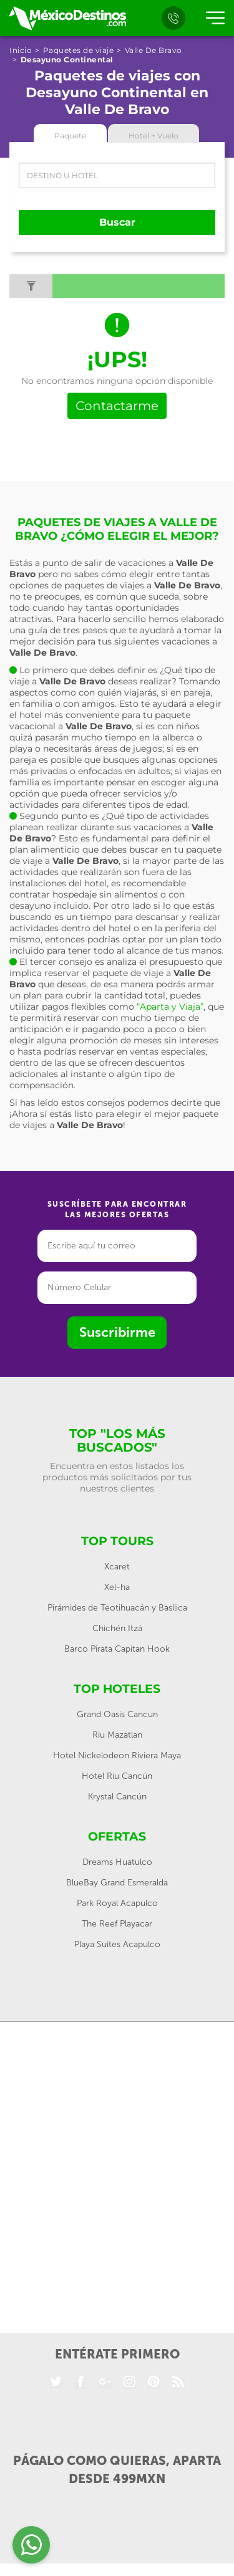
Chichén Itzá (117, 1628)
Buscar (117, 222)
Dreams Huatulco (117, 1862)
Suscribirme (117, 1332)
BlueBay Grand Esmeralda (117, 1882)
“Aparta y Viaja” (170, 1006)
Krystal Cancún (117, 1796)
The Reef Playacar (117, 1923)
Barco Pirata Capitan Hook (117, 1649)
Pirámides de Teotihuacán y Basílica (117, 1607)
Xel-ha (117, 1587)
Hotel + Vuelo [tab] (153, 135)
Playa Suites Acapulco (117, 1944)
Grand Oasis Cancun (117, 1714)
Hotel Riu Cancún (117, 1776)
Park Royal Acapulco (117, 1903)
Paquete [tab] (70, 135)
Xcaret (117, 1566)
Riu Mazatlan (117, 1735)
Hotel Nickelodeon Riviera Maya (117, 1755)
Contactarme (117, 405)
